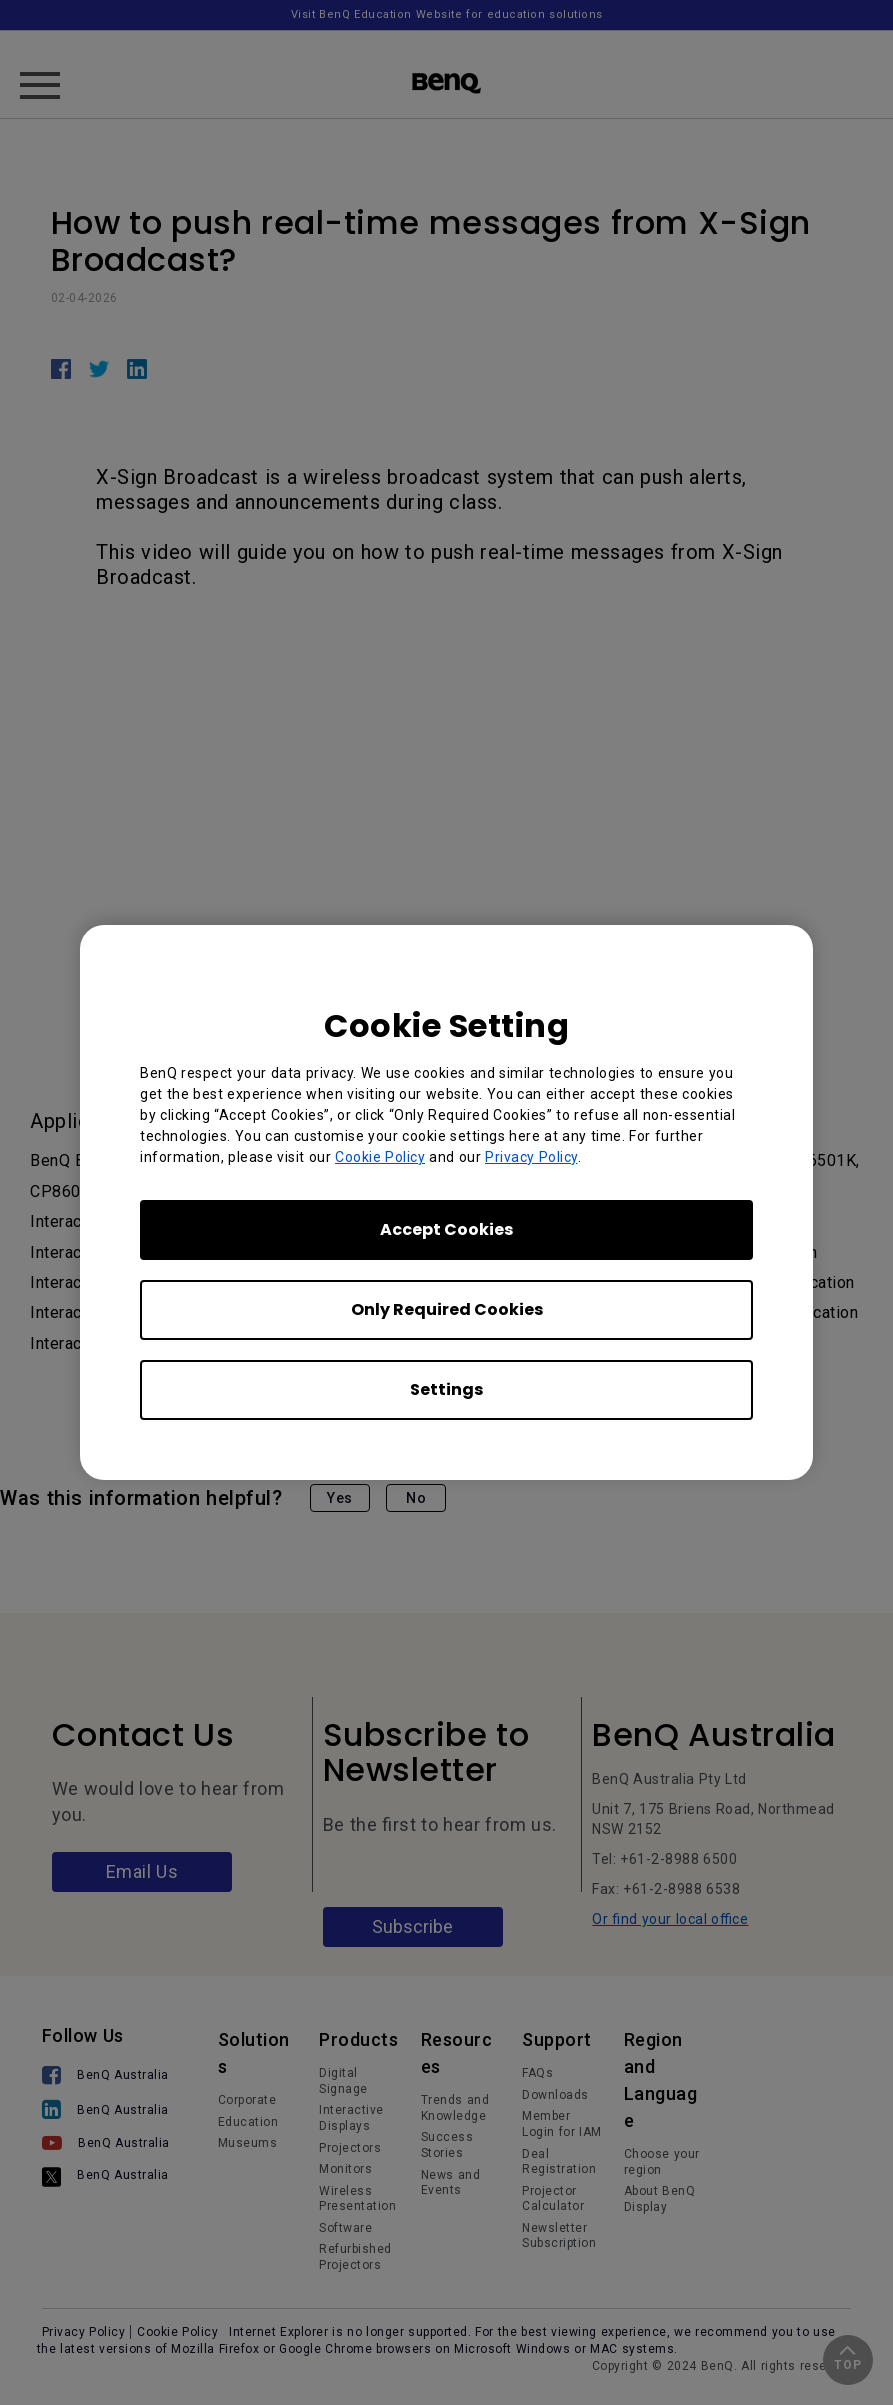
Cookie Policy (380, 1157)
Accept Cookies (446, 1229)
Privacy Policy (531, 1157)
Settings (446, 1389)
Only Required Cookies (447, 1309)
